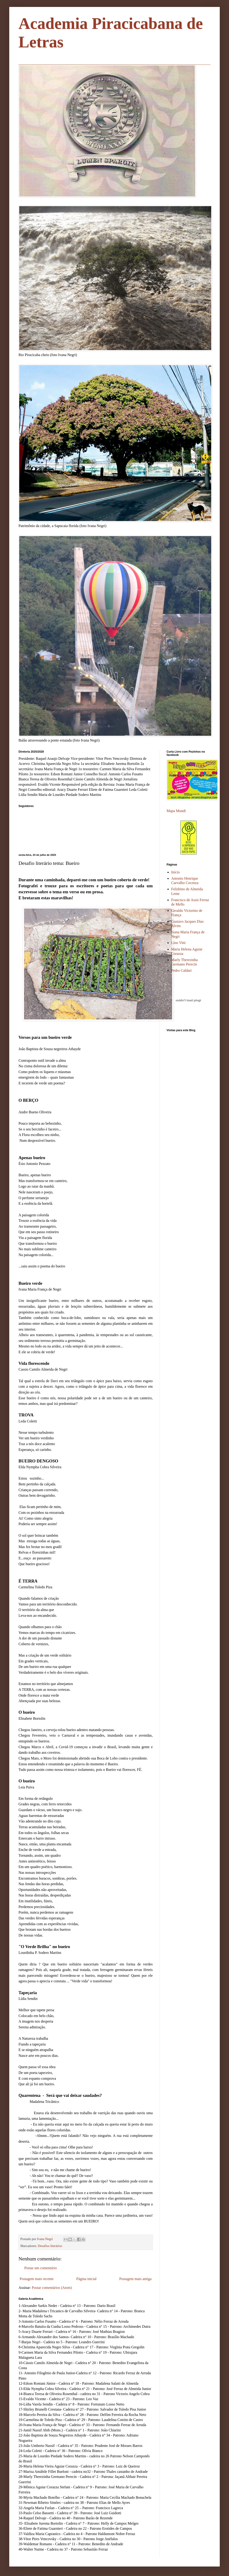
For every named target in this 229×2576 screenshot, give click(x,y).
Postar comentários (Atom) (52, 2288)
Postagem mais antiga (135, 2279)
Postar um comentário (40, 2268)
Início (175, 872)
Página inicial (86, 2279)
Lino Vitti (178, 943)
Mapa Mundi (176, 811)
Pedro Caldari (181, 970)
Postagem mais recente (37, 2279)
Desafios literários (50, 2246)
